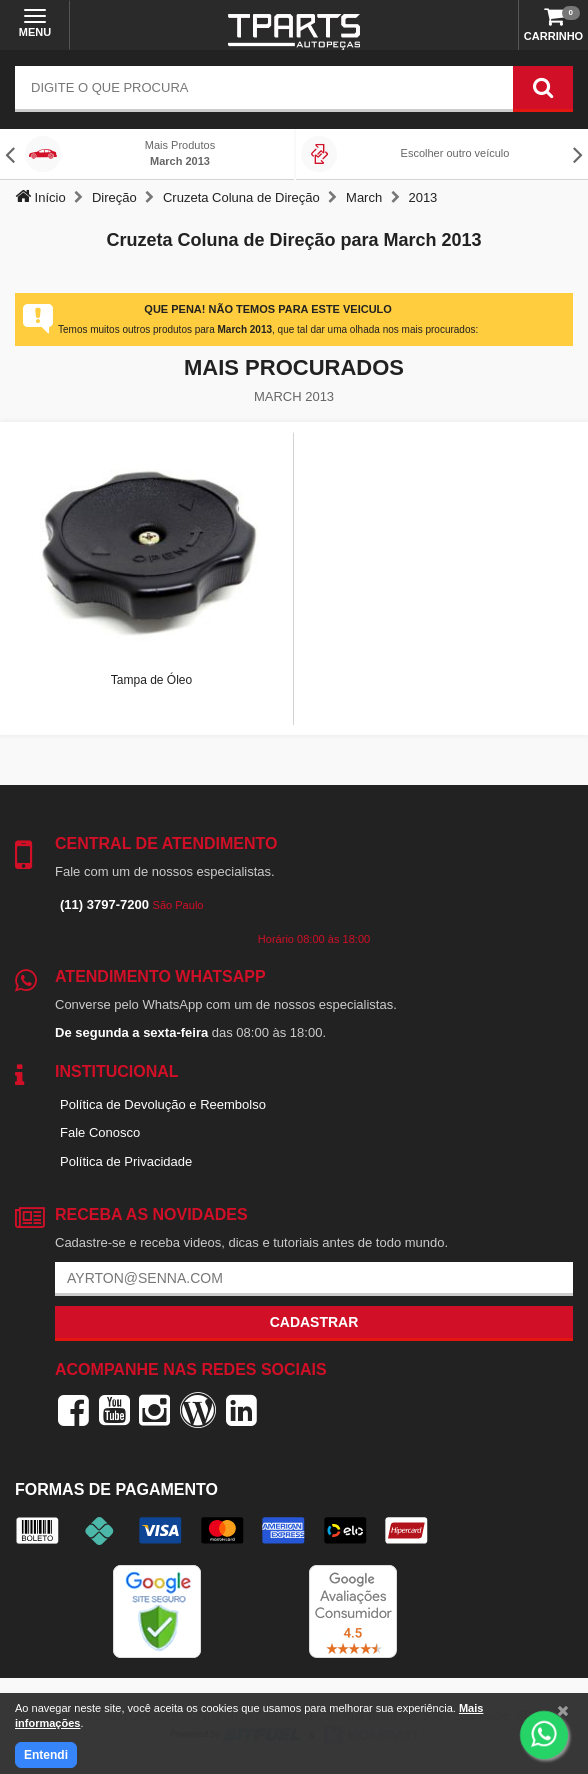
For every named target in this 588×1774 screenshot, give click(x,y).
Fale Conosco (100, 1132)
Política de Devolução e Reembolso (163, 1104)
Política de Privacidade (126, 1161)
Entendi (46, 1755)
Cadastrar (314, 1322)
